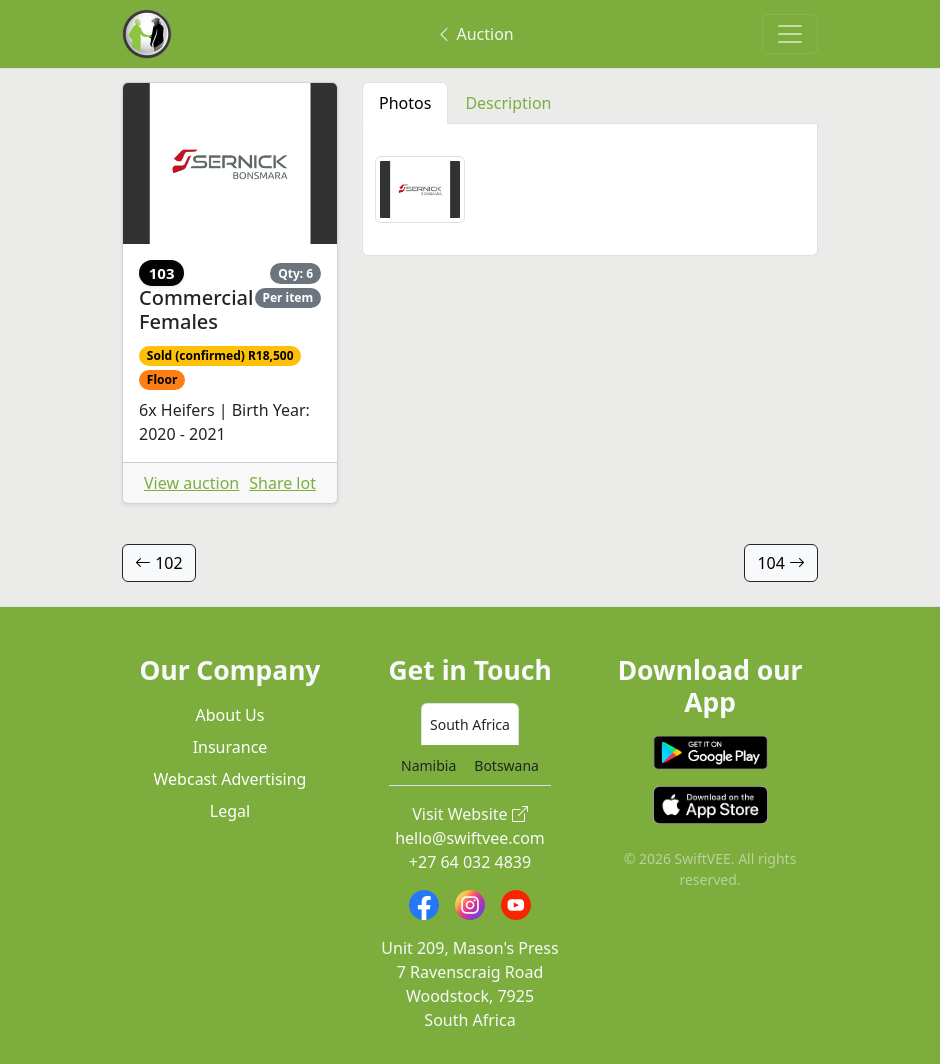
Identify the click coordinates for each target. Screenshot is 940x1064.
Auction (474, 34)
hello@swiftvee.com (470, 838)
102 (159, 563)
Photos (405, 103)
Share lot (282, 483)
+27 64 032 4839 (470, 862)
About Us (230, 715)
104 (781, 563)
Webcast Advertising (230, 779)
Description (508, 103)
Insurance (230, 747)
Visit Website (470, 814)
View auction (191, 483)
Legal (230, 811)
